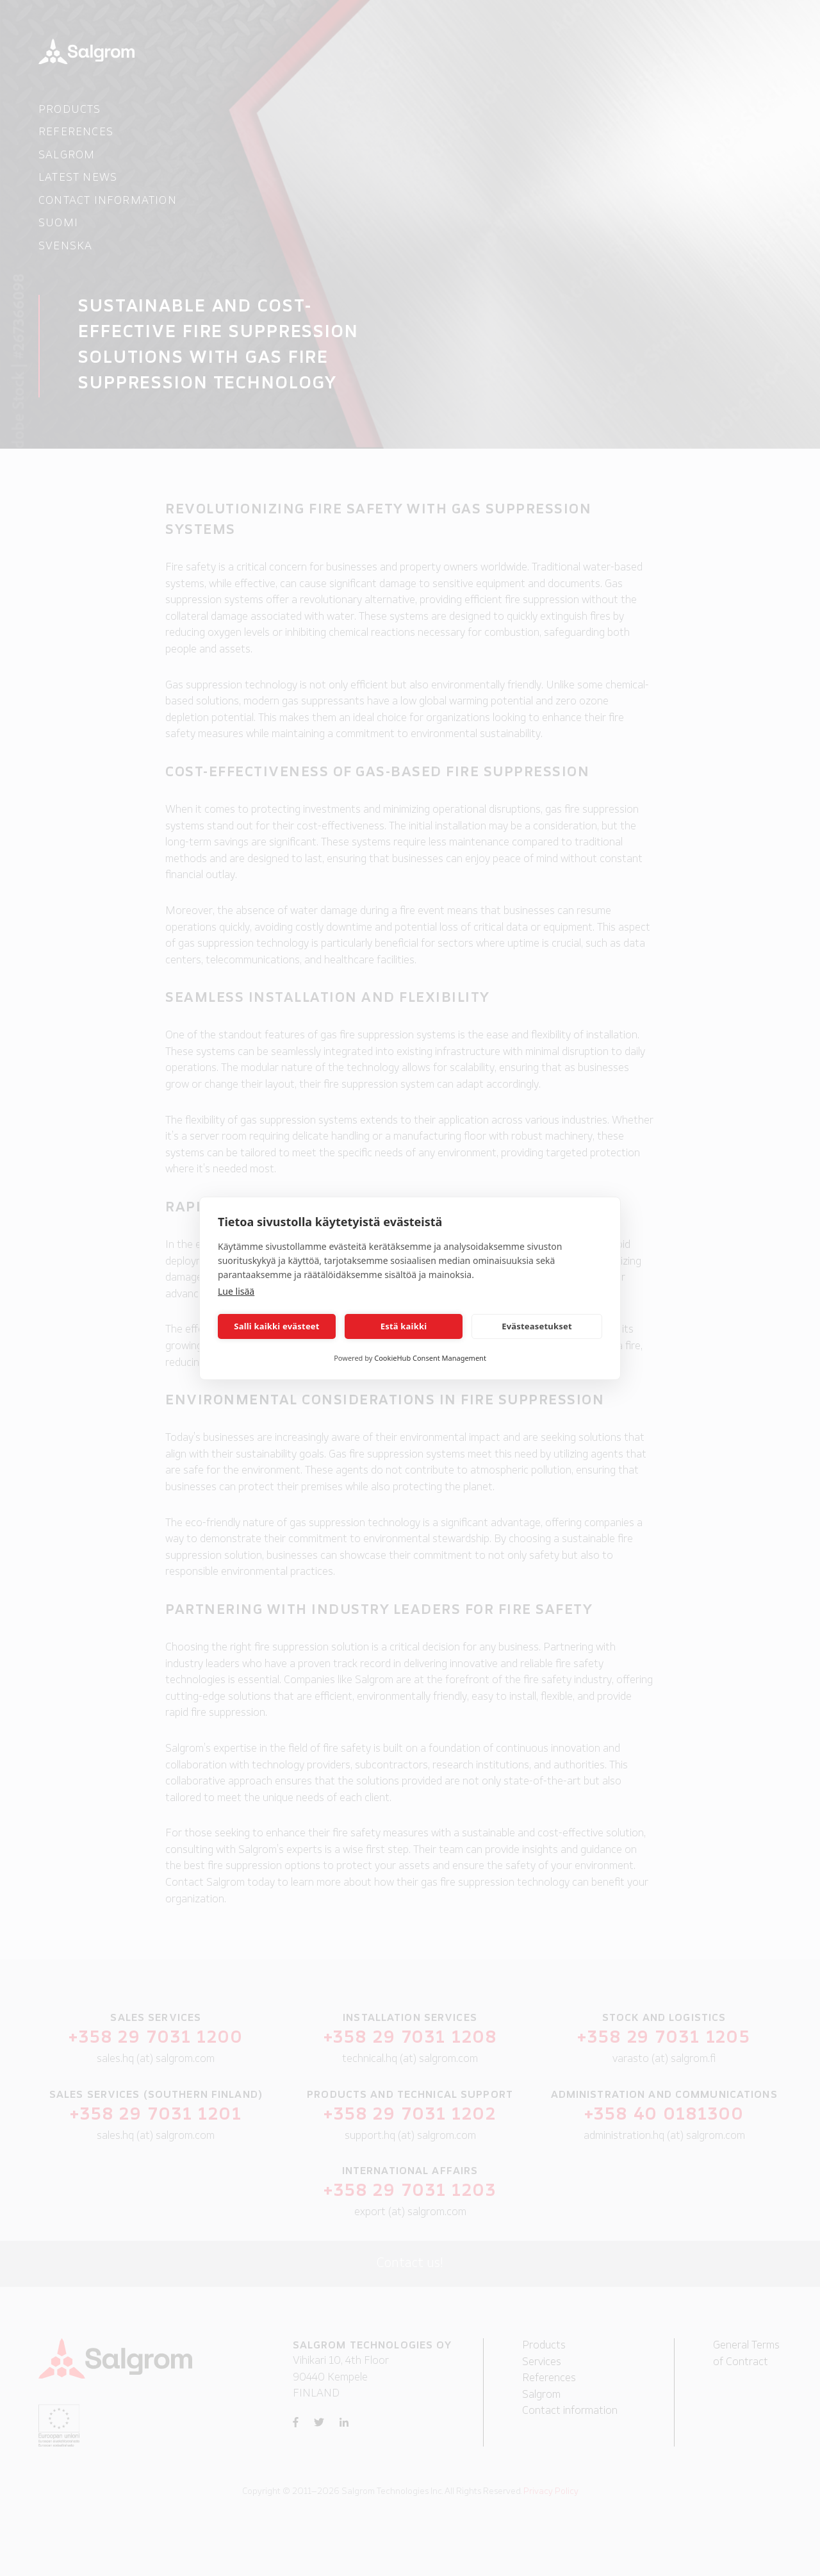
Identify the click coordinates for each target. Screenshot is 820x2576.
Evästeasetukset (537, 1326)
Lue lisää (236, 1291)
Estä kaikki (404, 1326)
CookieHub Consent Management (430, 1358)
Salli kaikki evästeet (276, 1326)
